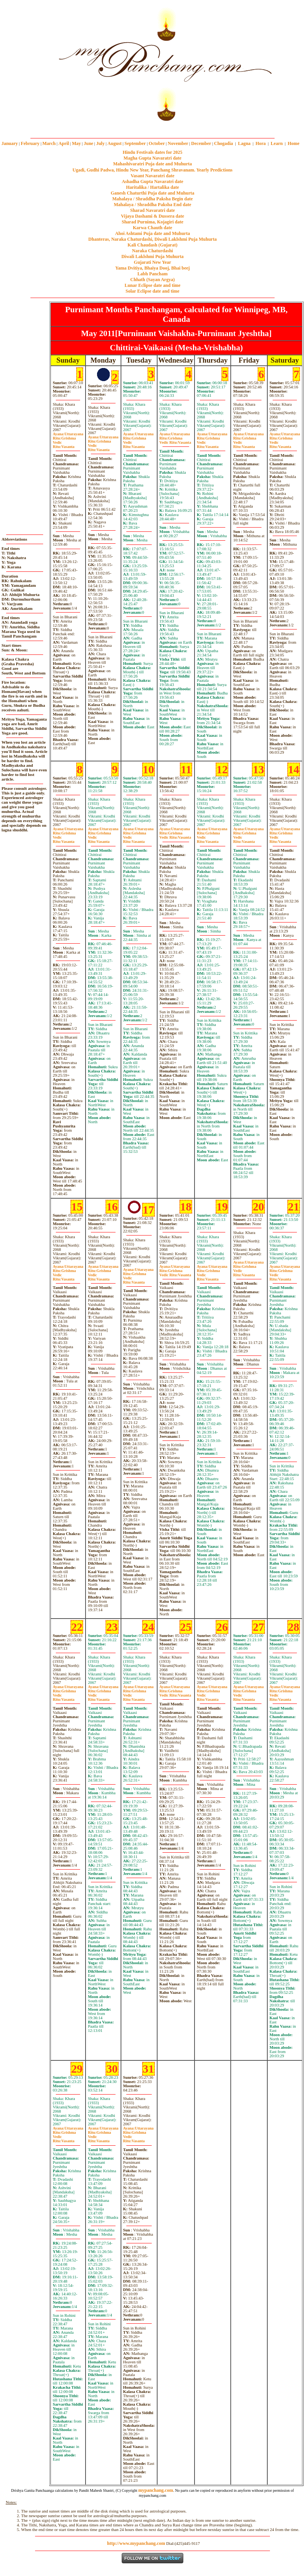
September (135, 143)
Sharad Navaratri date (152, 210)
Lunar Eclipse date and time (152, 285)
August (114, 143)
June (88, 143)
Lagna (244, 143)
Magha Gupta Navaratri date (152, 158)
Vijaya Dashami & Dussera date (152, 216)
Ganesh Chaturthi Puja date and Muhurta (152, 193)
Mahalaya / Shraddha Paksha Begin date (152, 198)
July (100, 143)
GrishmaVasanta (175, 440)
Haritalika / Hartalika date (152, 187)
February (30, 143)
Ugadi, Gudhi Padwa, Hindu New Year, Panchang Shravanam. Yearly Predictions (152, 170)
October (157, 143)
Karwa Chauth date (152, 227)
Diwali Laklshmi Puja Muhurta (152, 256)
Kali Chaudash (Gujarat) (152, 245)
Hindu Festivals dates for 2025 (152, 152)
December (201, 143)
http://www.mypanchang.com (136, 2543)
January (10, 143)
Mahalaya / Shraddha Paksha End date (152, 204)
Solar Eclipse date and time (152, 291)
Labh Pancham (152, 273)
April (64, 143)
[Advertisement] (26, 62)
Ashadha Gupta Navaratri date (152, 181)
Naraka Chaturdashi (152, 250)
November (178, 143)
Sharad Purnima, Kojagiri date (152, 222)
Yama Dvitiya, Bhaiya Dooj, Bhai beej (152, 268)
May (76, 143)
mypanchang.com (152, 126)
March (48, 143)
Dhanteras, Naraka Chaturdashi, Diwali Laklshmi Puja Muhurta (152, 239)
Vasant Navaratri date (152, 175)
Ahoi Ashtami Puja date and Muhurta (152, 233)
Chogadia (223, 143)
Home (294, 143)
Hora (260, 143)
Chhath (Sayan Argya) (152, 279)
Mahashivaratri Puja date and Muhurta (152, 164)
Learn (277, 143)
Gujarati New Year (152, 262)
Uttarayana (68, 434)
